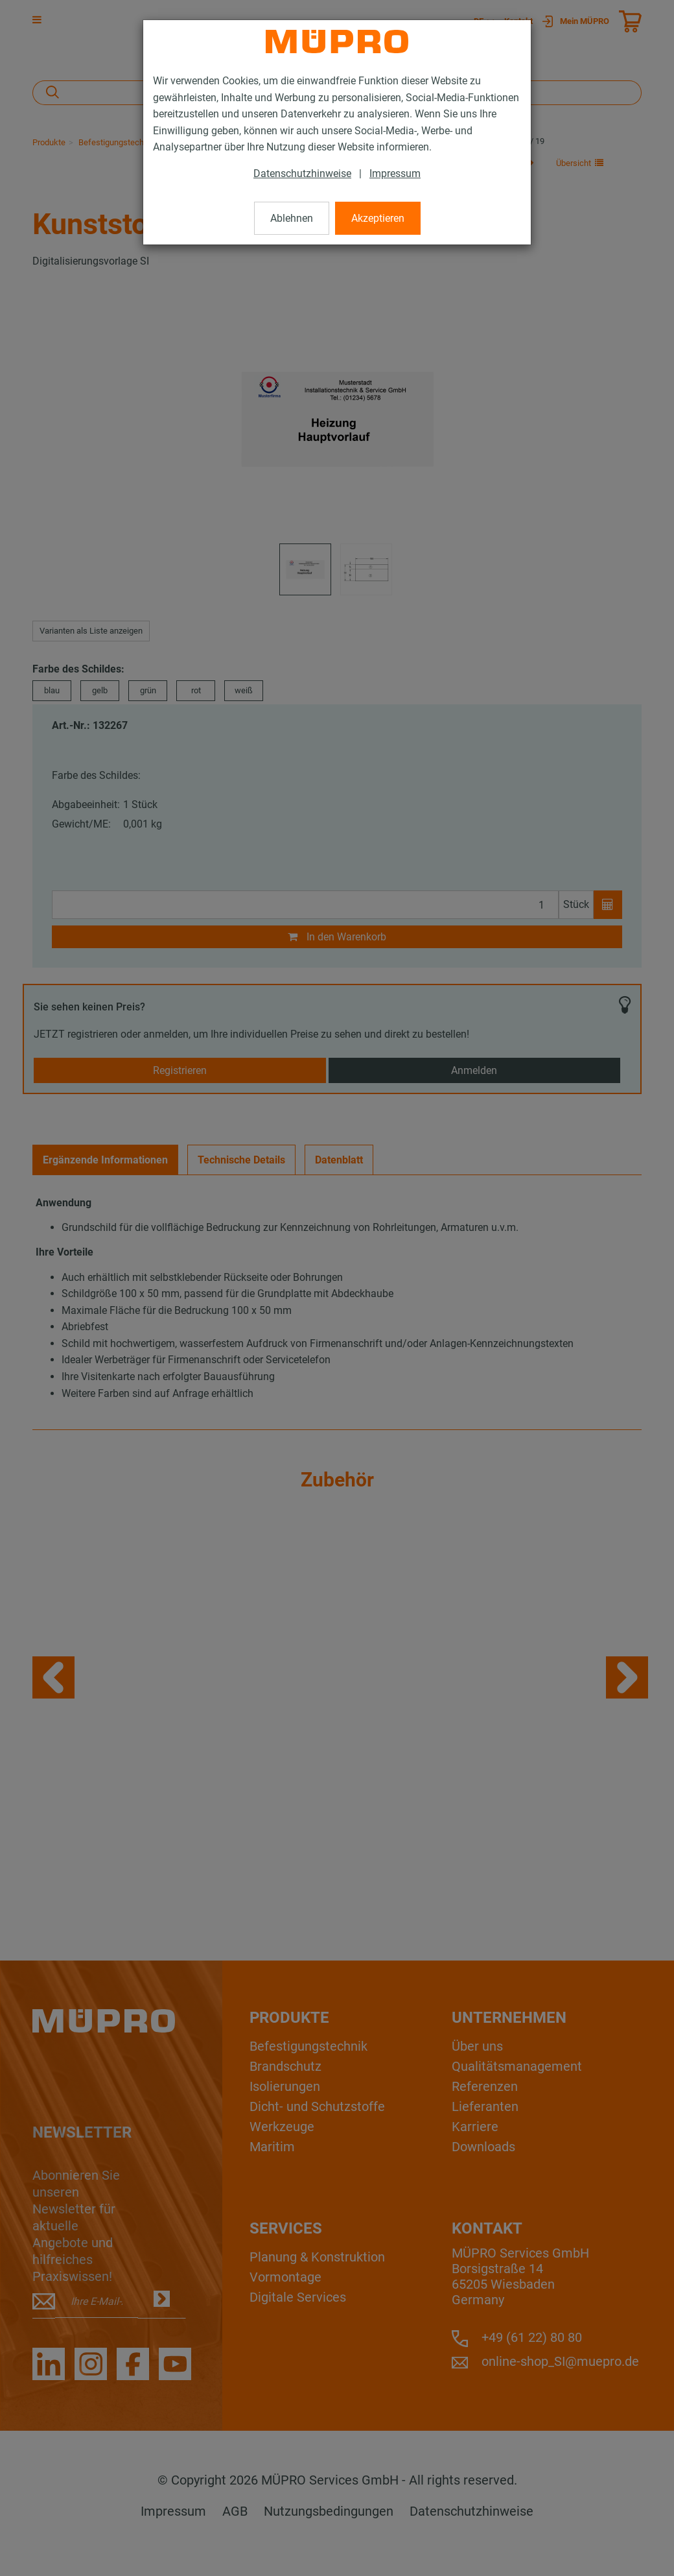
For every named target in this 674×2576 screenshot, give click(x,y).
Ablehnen (291, 218)
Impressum (395, 173)
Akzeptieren (377, 218)
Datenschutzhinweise (302, 173)
